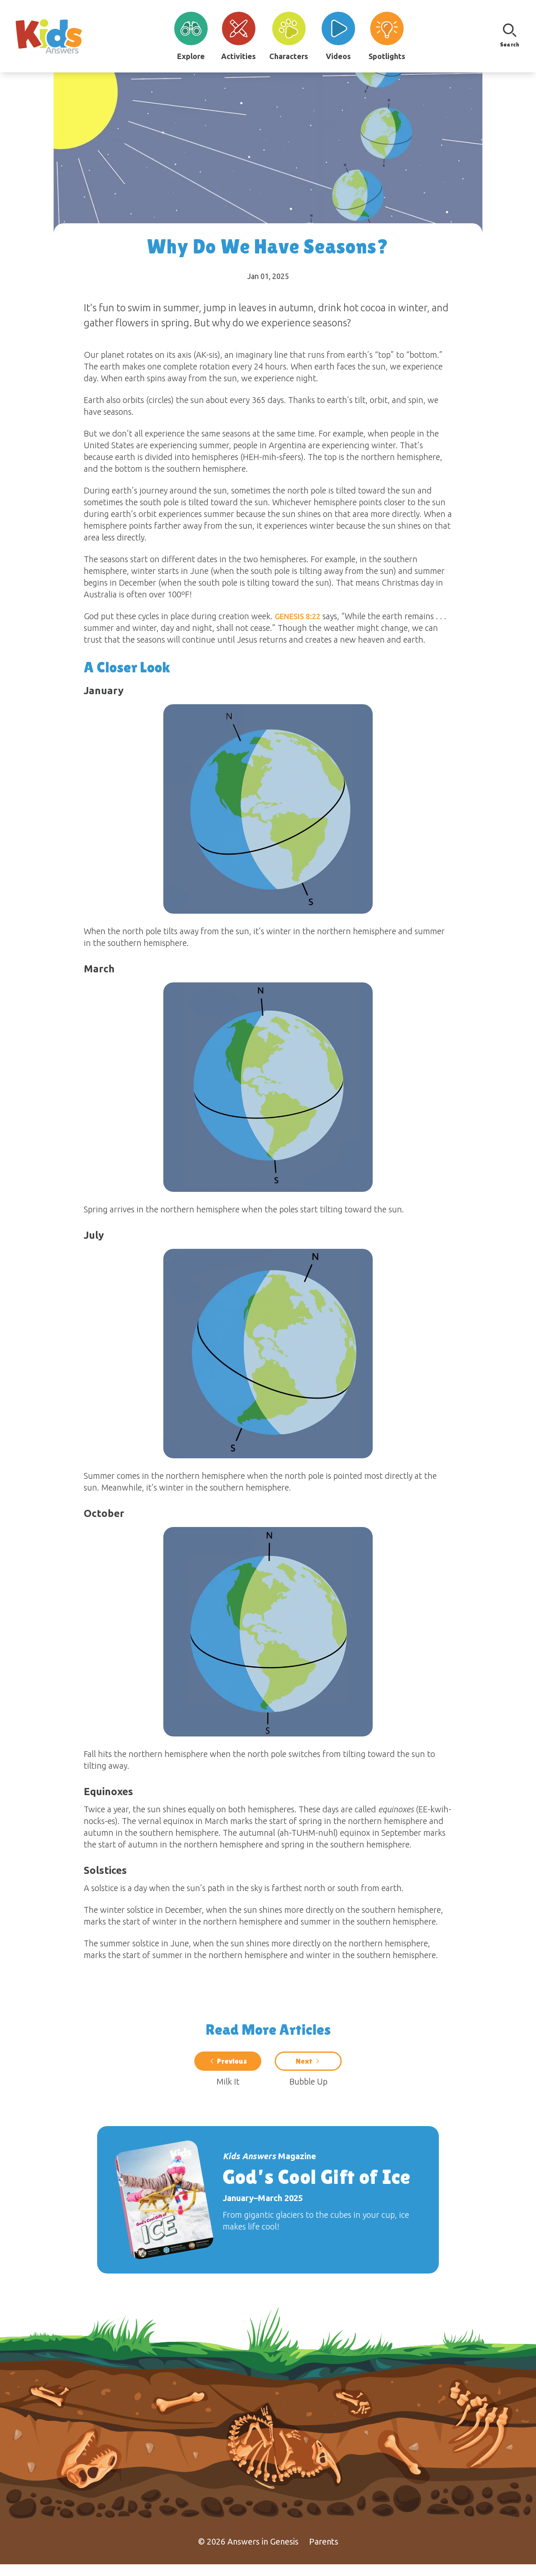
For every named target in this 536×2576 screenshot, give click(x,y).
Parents (323, 2553)
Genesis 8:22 (297, 616)
